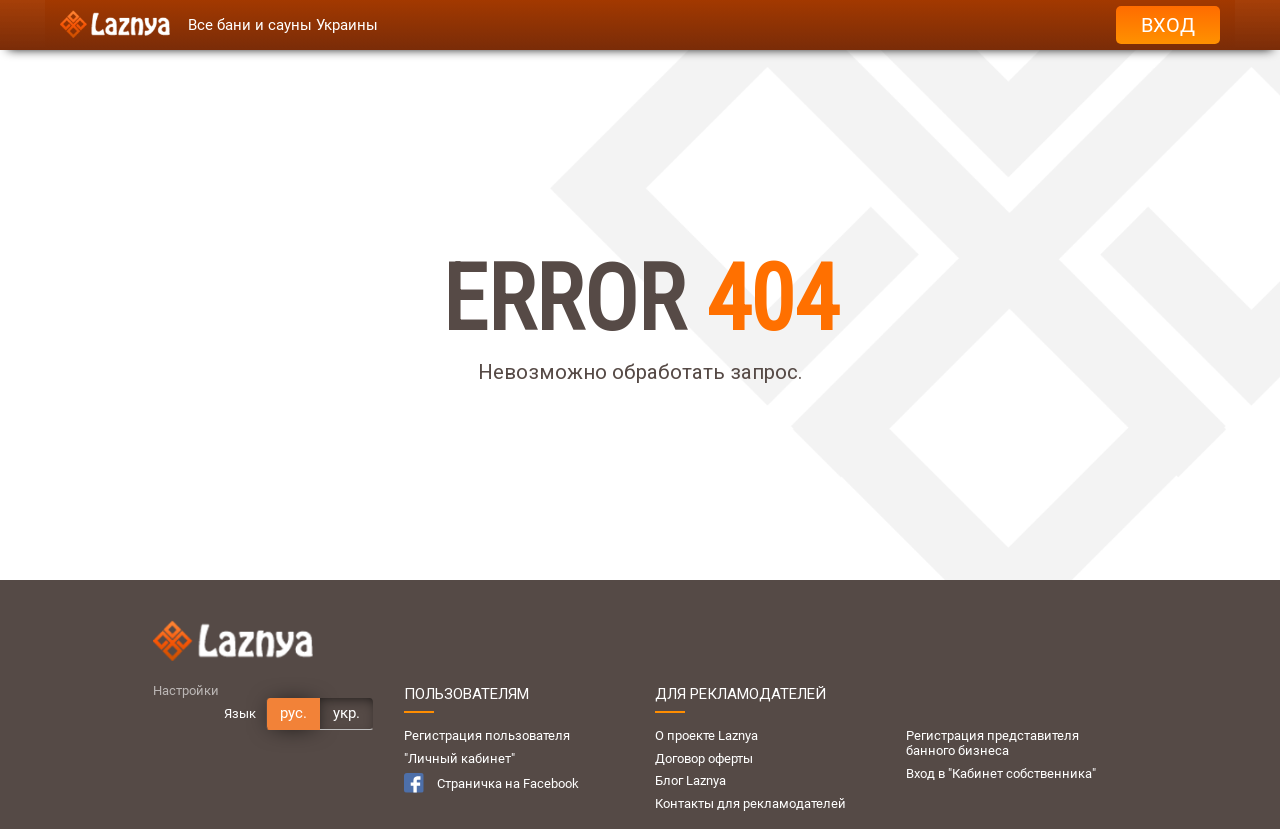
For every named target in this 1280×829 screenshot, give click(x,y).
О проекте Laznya (706, 735)
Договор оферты (704, 758)
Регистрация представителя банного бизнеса (992, 743)
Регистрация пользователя (487, 735)
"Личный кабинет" (459, 758)
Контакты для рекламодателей (750, 803)
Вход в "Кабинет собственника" (1001, 773)
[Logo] (115, 25)
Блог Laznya (690, 780)
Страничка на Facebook (491, 783)
